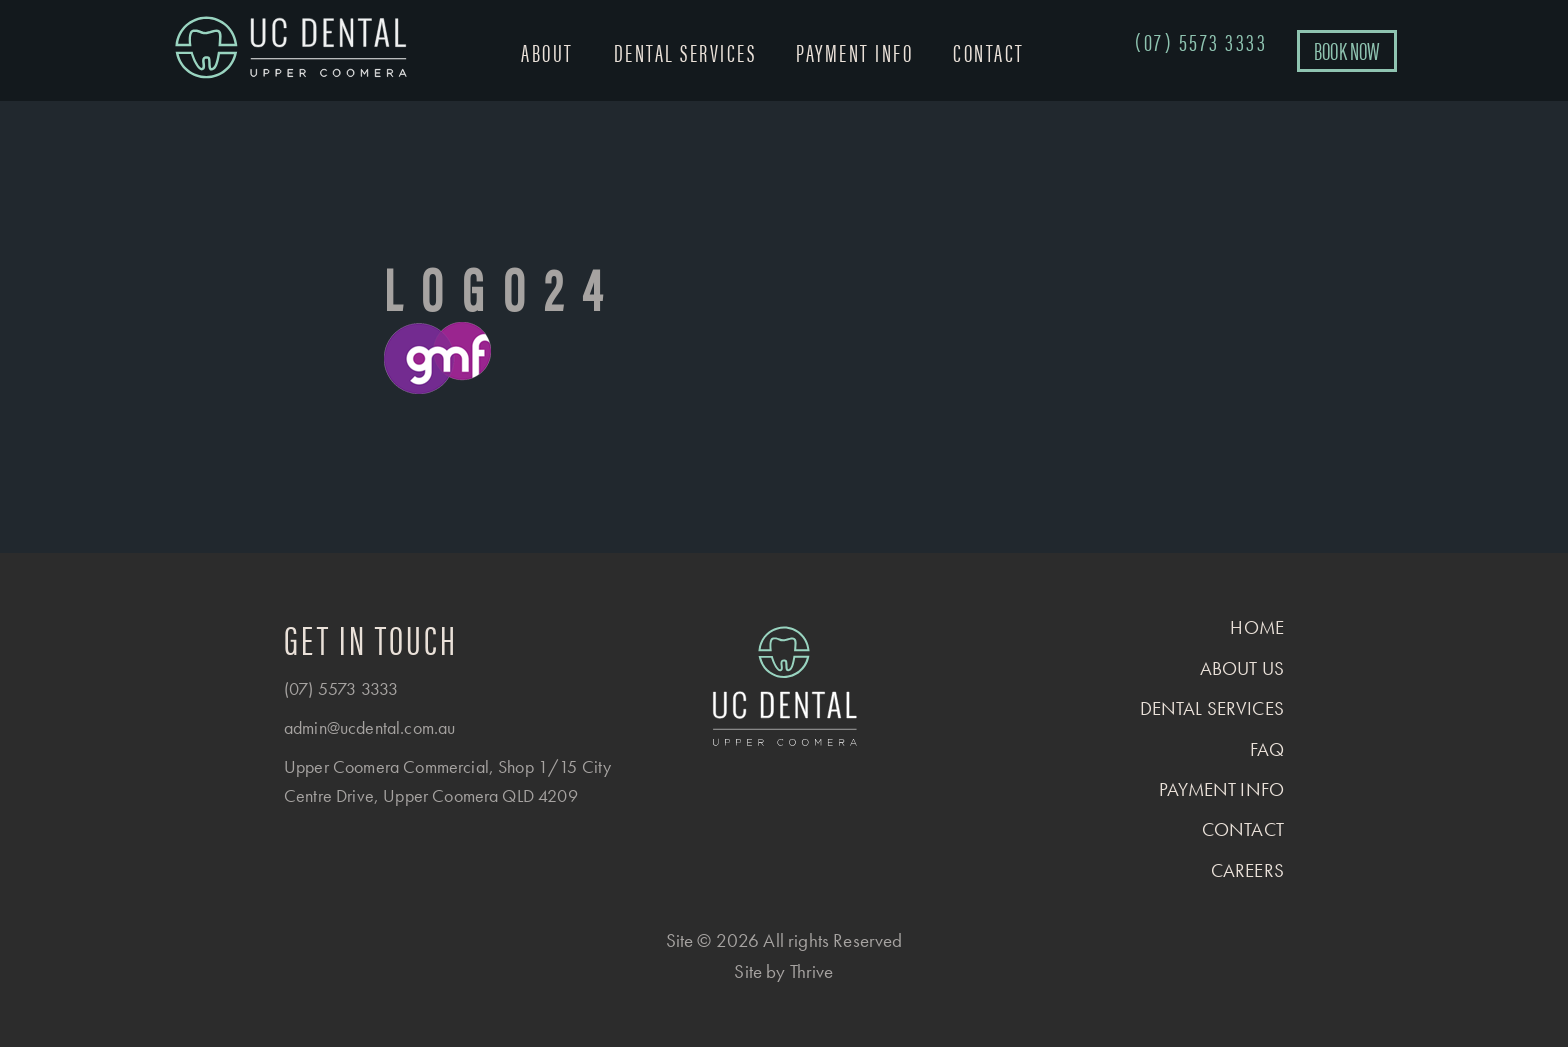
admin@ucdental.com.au (369, 727)
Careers (1247, 870)
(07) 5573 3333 (341, 688)
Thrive (812, 971)
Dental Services (685, 52)
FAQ (1267, 749)
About (547, 52)
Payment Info (854, 52)
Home (1257, 627)
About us (1242, 668)
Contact (989, 52)
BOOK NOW (1347, 50)
